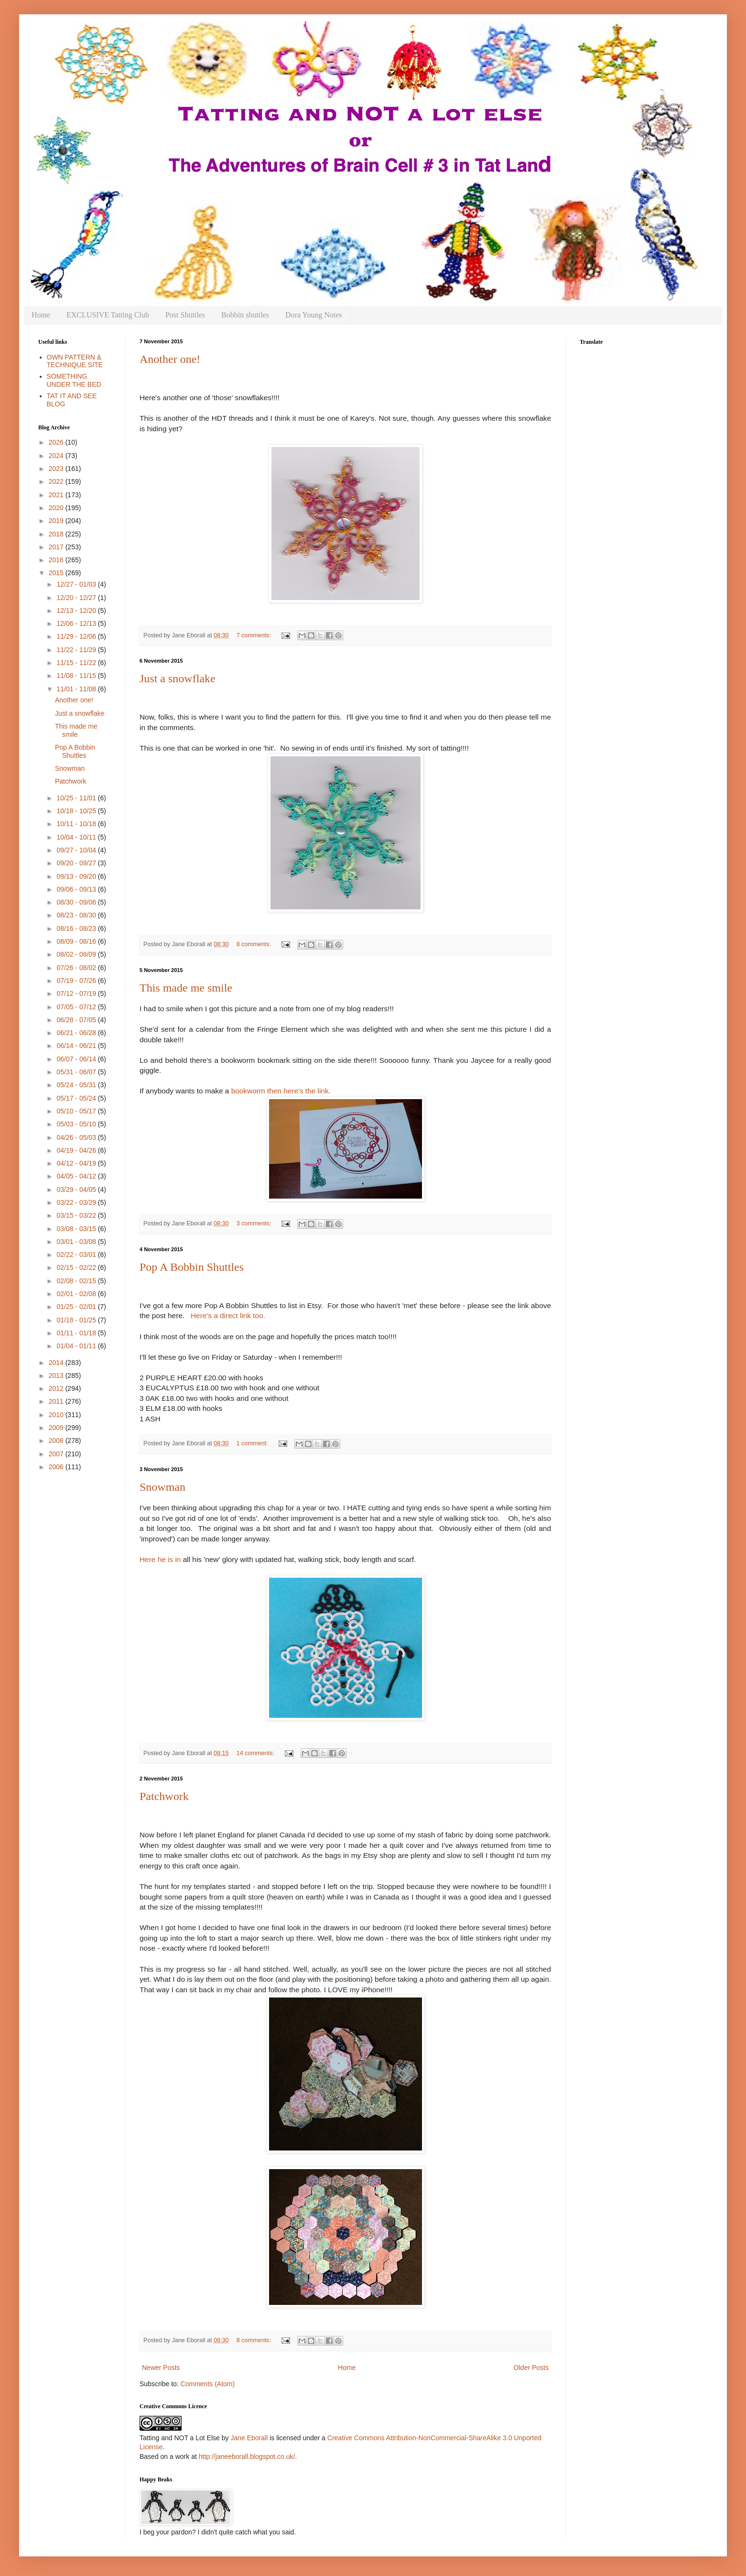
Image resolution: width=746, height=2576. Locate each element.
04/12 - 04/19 (76, 1163)
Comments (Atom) (208, 2384)
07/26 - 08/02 (76, 967)
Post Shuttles (185, 315)
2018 (57, 534)
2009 (57, 1427)
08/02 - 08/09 (76, 954)
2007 (57, 1454)
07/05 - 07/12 (76, 1007)
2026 (57, 442)
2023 (57, 468)
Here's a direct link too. (228, 1315)
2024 (57, 455)
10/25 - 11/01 (76, 798)
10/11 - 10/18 (76, 824)
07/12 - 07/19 (76, 993)
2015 (57, 573)
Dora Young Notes (313, 315)
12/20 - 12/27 (76, 597)
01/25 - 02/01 (76, 1306)
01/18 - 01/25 (76, 1320)
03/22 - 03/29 (76, 1202)
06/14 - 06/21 (76, 1045)
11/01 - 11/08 (76, 689)
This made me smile (186, 988)
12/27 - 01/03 (76, 584)
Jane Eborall (249, 2438)
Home (41, 315)
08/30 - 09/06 (76, 902)
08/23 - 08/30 (76, 915)
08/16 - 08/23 (76, 928)
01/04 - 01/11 (76, 1346)
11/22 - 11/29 (76, 650)
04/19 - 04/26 (76, 1150)
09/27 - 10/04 (76, 850)
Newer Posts (161, 2367)
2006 (57, 1467)
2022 (57, 481)
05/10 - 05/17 (76, 1111)
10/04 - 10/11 (76, 837)
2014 (57, 1362)
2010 (57, 1415)
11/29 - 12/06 (76, 636)
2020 (57, 508)
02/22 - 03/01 (76, 1254)
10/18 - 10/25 (76, 811)
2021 (57, 495)
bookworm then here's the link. (281, 1091)
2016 (57, 560)
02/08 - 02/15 (76, 1281)
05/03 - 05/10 (76, 1124)
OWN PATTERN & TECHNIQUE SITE (75, 361)
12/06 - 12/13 (76, 623)
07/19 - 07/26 (76, 980)
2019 (57, 520)
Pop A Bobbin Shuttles (192, 1267)
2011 (57, 1401)
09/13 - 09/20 (76, 876)
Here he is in (161, 1559)
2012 (57, 1388)
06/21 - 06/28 (76, 1033)
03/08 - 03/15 (76, 1229)
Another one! (170, 359)
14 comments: (256, 1753)
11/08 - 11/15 (76, 675)
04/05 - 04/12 (76, 1176)
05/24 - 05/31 (76, 1085)
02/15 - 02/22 (76, 1267)
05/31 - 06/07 (76, 1072)
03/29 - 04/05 (76, 1189)
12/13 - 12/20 (76, 610)
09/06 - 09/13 (76, 889)
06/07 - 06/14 (76, 1059)
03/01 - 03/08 (76, 1241)
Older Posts (531, 2367)
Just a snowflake (178, 678)
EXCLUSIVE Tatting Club (107, 315)
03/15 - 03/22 (76, 1215)
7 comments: (255, 635)
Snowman (162, 1487)
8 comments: (255, 944)
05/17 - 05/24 (76, 1098)
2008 (57, 1440)
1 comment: (253, 1443)
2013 (57, 1375)
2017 (57, 547)
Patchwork (164, 1796)
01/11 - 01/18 (76, 1333)
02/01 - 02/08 (76, 1294)
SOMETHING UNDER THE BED (74, 380)
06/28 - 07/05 (76, 1020)
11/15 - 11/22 (76, 662)
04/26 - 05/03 (76, 1137)
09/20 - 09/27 (76, 863)
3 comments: (255, 1223)
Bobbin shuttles (245, 315)
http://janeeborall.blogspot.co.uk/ (247, 2456)
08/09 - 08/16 (76, 941)
